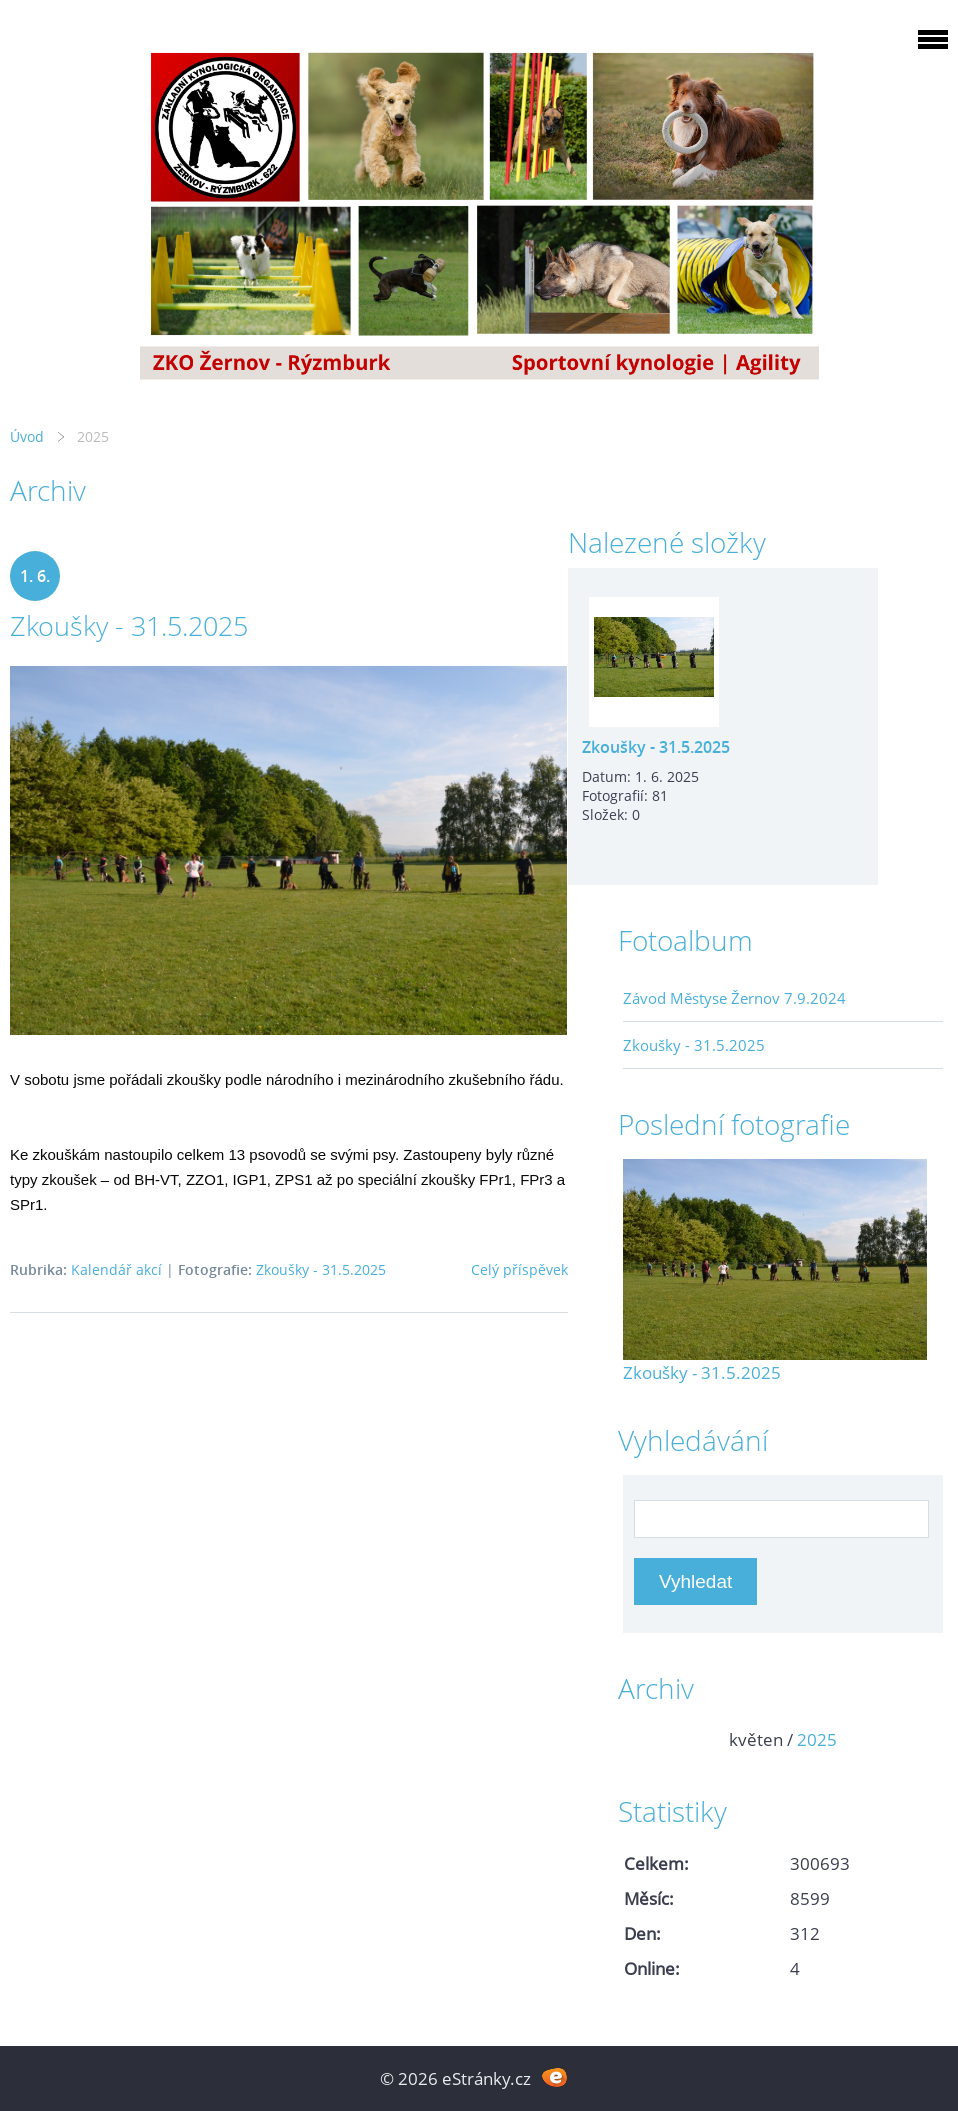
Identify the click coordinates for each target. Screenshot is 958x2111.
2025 (817, 1739)
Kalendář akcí (116, 1269)
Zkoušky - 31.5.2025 (129, 625)
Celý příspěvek (519, 1269)
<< (645, 1739)
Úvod (27, 436)
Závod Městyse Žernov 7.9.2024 (734, 998)
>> (921, 1739)
